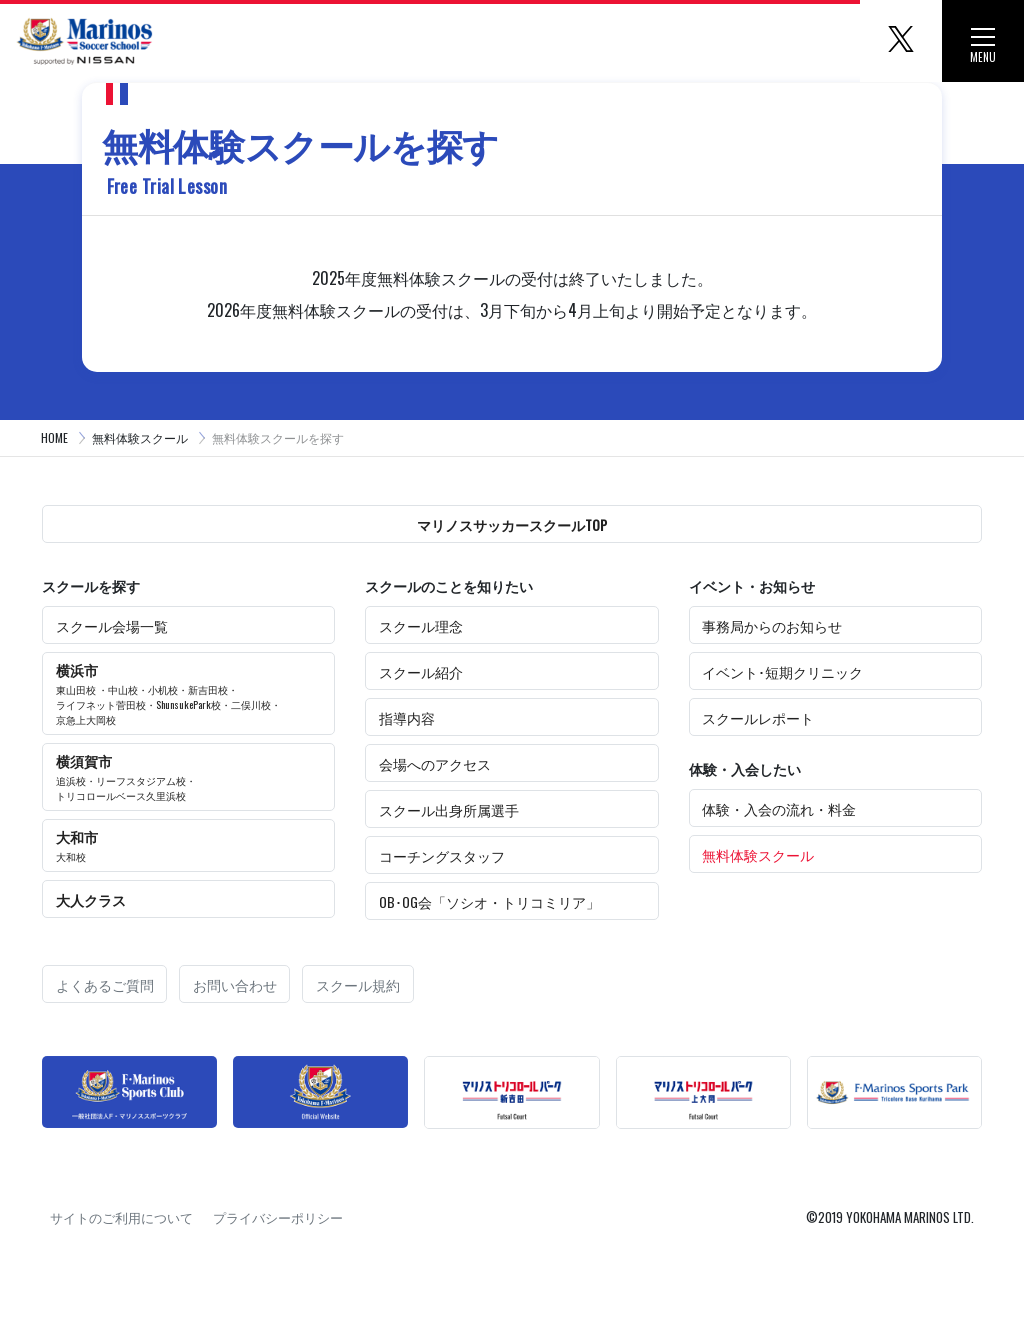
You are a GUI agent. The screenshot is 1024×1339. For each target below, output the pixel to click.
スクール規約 (358, 984)
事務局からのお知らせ (772, 625)
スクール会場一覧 (112, 625)
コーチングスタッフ (442, 855)
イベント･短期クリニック (782, 671)
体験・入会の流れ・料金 (779, 808)
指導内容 (407, 717)
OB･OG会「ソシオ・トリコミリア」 (489, 901)
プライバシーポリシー (278, 1217)
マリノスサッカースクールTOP (512, 524)
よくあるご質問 (105, 984)
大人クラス (91, 899)
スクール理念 (421, 625)
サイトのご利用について (121, 1217)
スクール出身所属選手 (449, 809)
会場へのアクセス (435, 763)
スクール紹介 (421, 671)
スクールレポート (758, 717)
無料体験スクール (140, 437)
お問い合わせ (235, 984)
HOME (54, 437)
